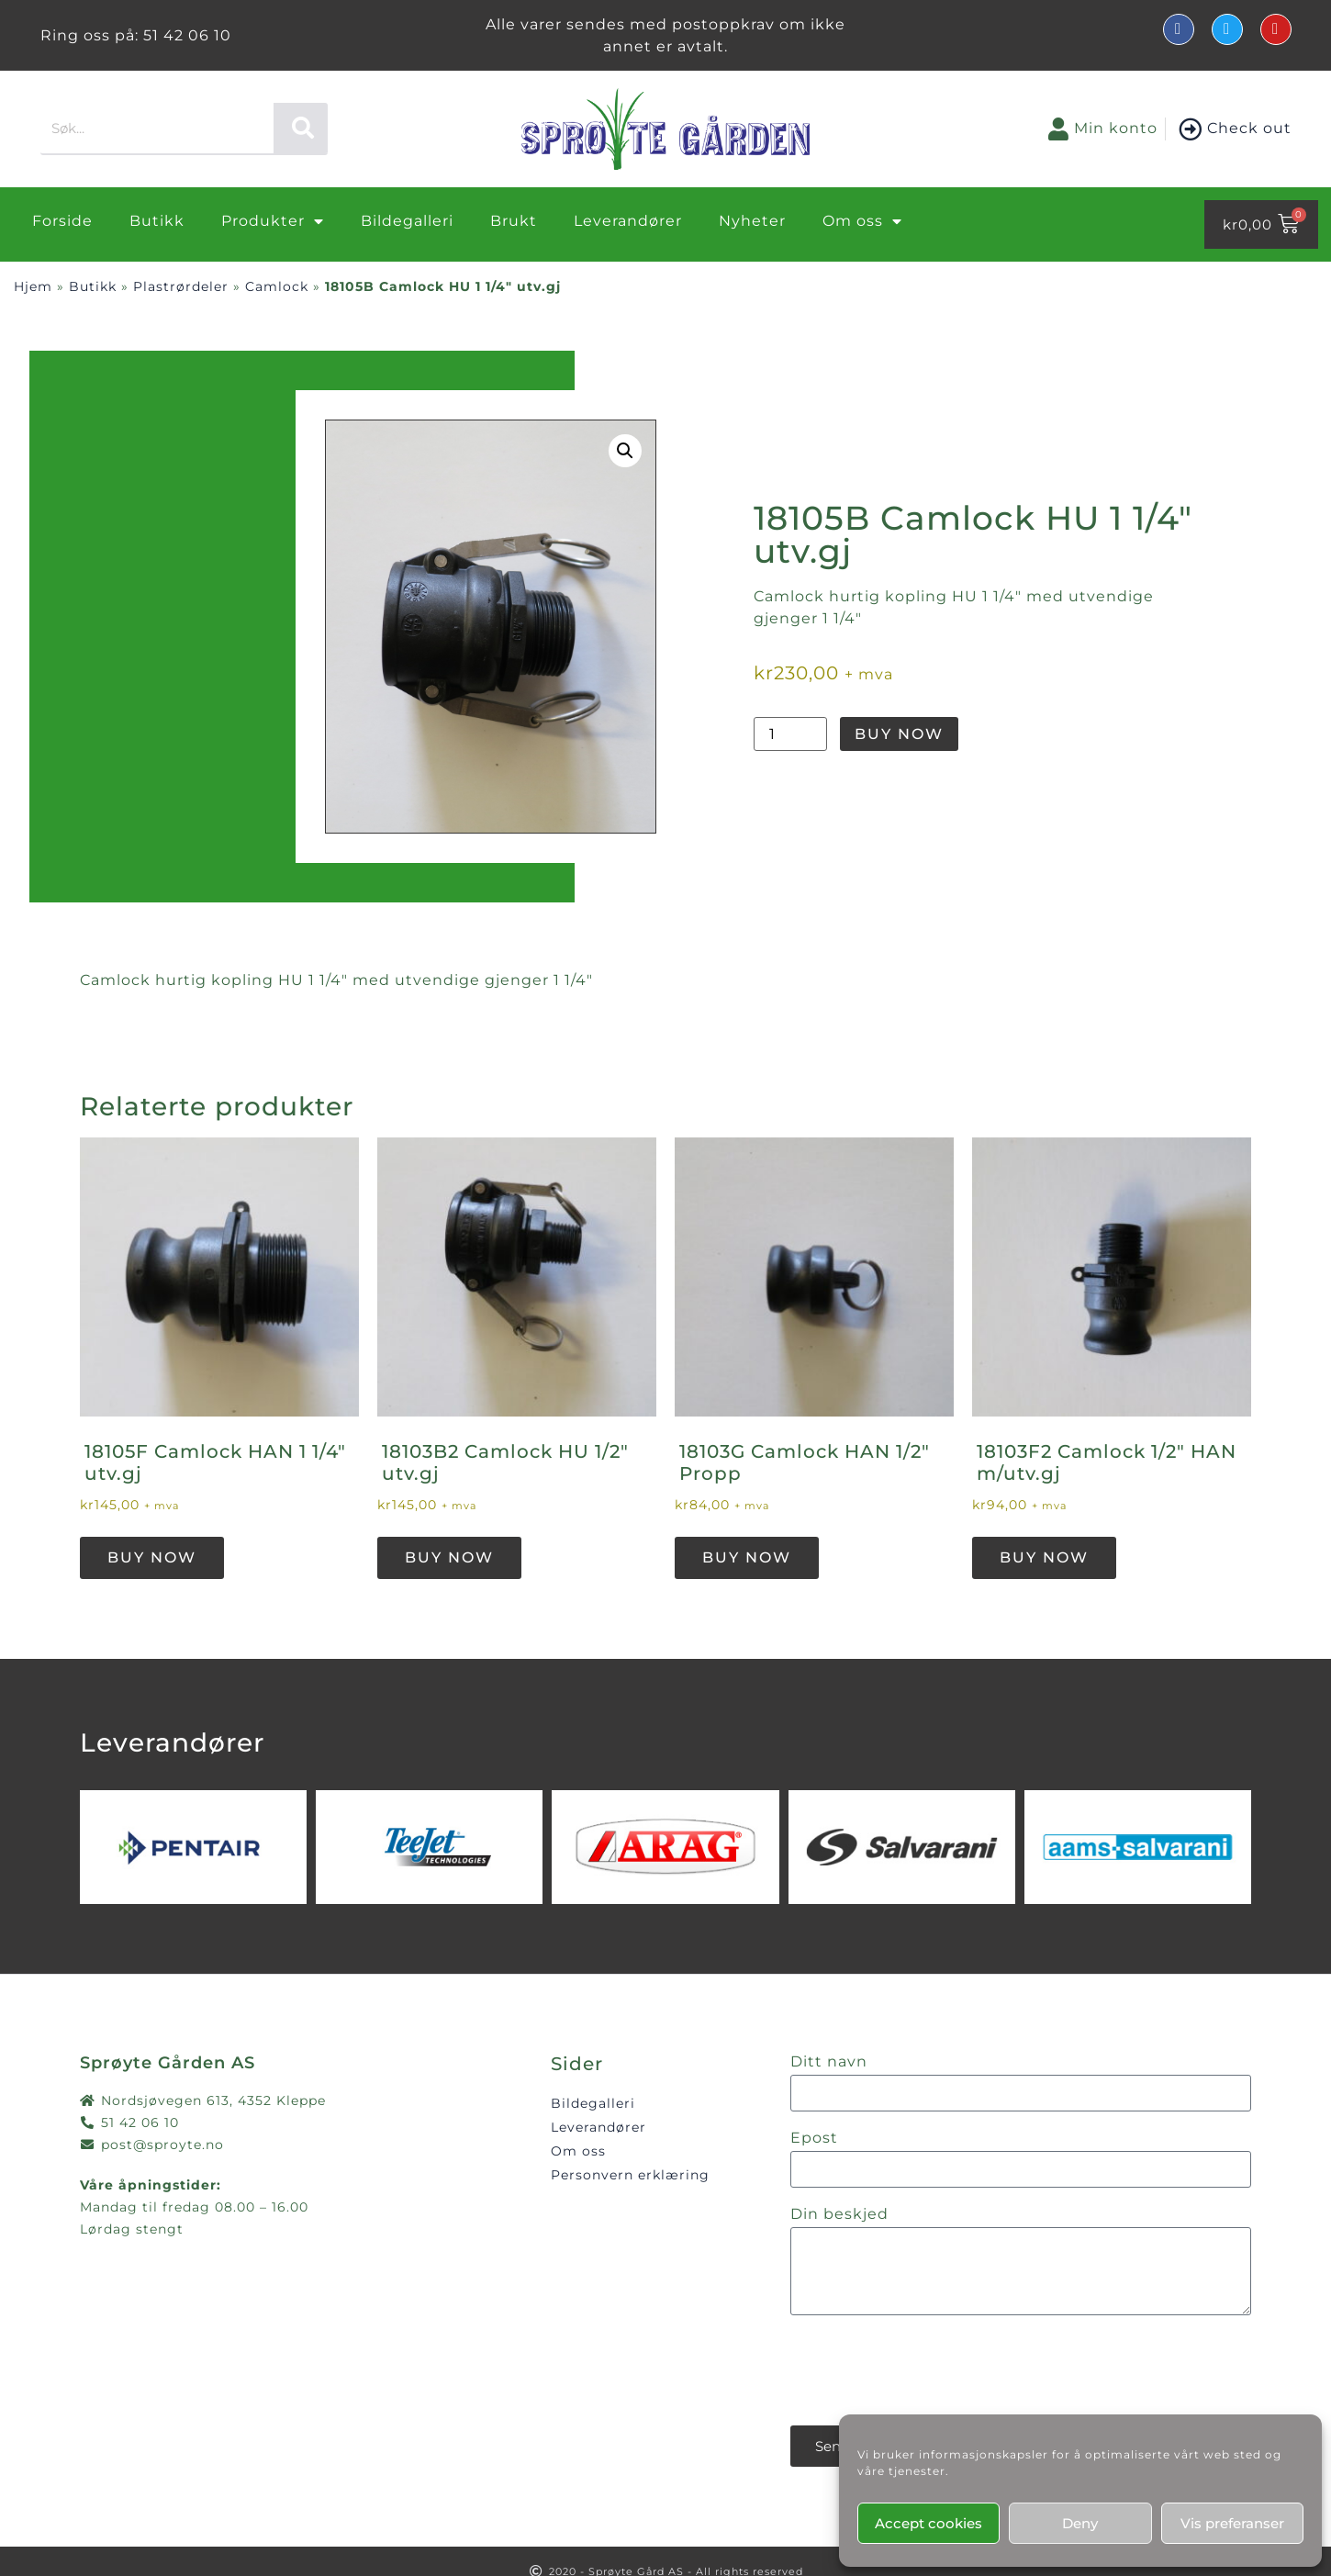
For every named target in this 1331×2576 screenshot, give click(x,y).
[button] (625, 450)
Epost (814, 2138)
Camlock (276, 286)
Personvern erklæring (630, 2175)
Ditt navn (828, 2062)
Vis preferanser (1232, 2523)
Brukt (513, 221)
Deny (1080, 2523)
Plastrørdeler (181, 286)
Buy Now (899, 734)
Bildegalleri (407, 221)
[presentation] (929, 2370)
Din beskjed (839, 2215)
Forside (62, 221)
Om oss (862, 221)
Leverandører (628, 221)
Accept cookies (928, 2523)
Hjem (33, 286)
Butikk (157, 221)
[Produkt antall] (790, 734)
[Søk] (301, 128)
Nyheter (752, 221)
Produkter (272, 221)
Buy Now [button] (151, 1557)
